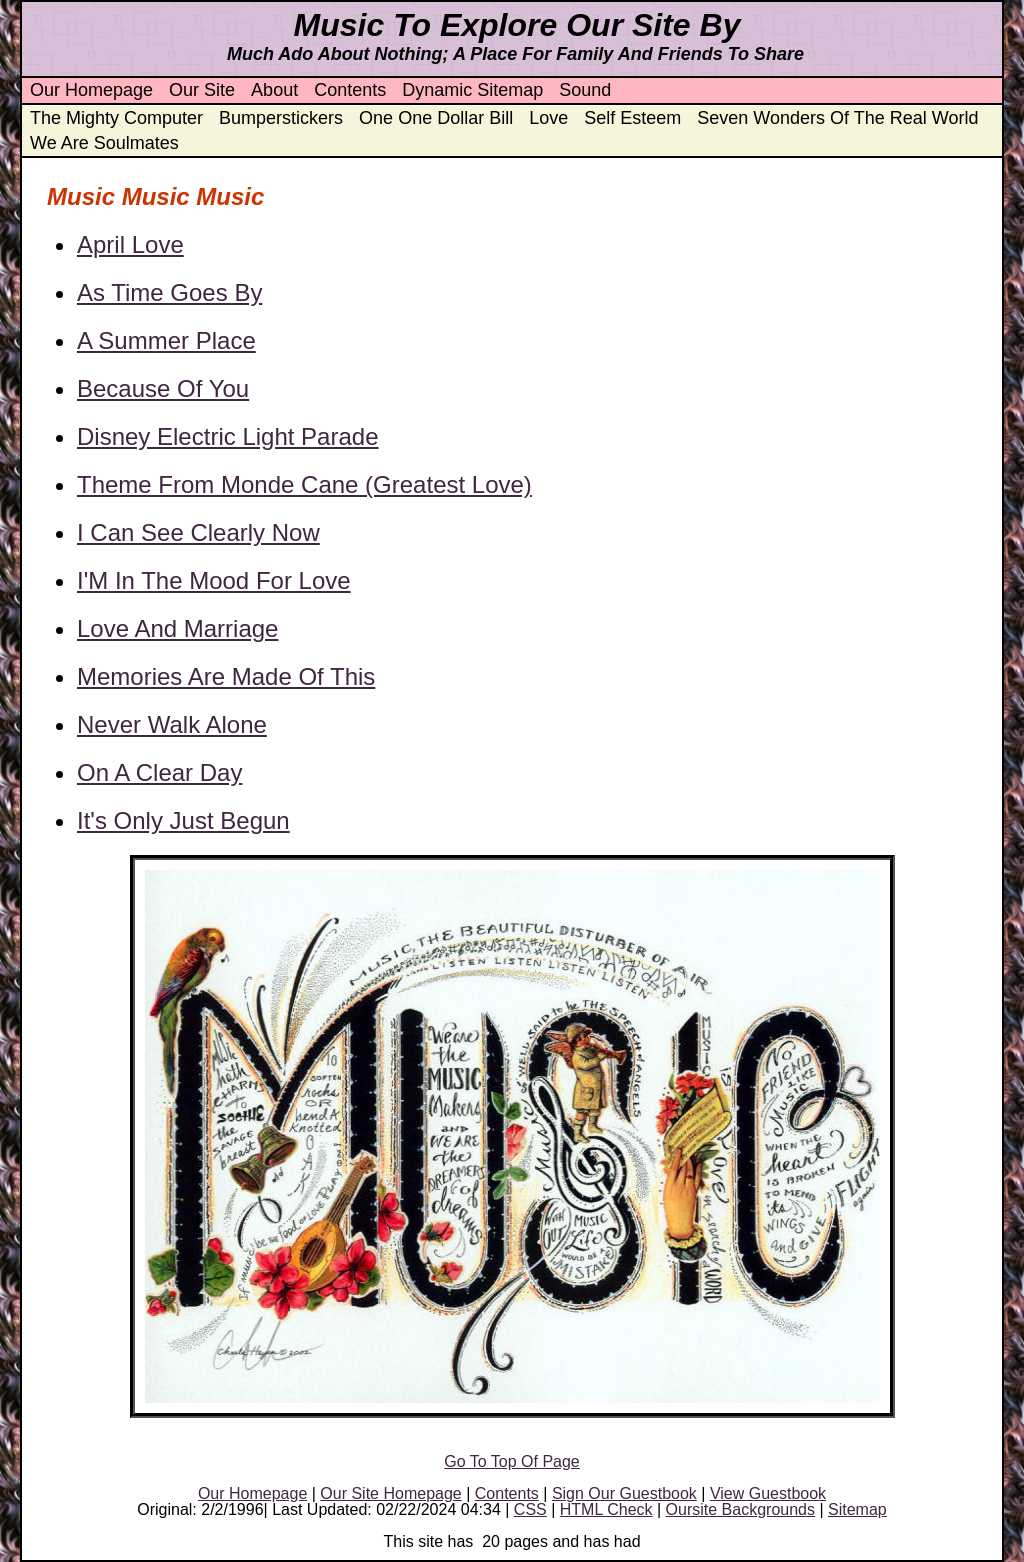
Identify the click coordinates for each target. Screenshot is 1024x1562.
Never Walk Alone (172, 724)
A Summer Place (166, 340)
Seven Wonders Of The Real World (837, 118)
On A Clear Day (159, 772)
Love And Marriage (177, 628)
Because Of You (163, 388)
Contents (350, 90)
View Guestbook (768, 1493)
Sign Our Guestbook (624, 1493)
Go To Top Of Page (512, 1461)
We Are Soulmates (104, 143)
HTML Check (606, 1509)
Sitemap (857, 1509)
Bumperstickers (281, 118)
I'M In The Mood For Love (214, 580)
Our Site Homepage (390, 1493)
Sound (585, 90)
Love (548, 118)
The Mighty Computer (116, 118)
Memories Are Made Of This (226, 676)
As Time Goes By (169, 292)
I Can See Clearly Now (198, 532)
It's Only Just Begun (183, 820)
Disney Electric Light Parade (227, 436)
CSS (530, 1509)
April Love (130, 244)
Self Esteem (632, 118)
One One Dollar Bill (436, 118)
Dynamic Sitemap (472, 90)
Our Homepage (91, 90)
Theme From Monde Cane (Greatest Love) (304, 484)
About (274, 90)
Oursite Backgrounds (740, 1509)
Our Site (202, 90)
